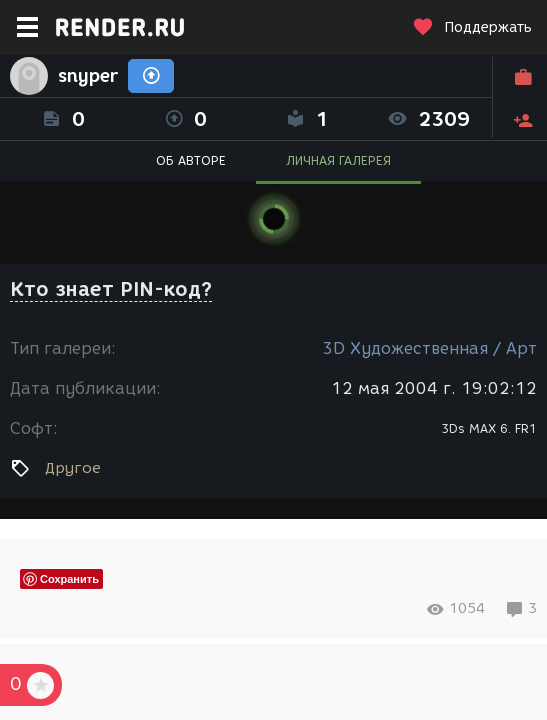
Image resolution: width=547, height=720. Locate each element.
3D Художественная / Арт (429, 348)
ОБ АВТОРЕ (191, 160)
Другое (73, 468)
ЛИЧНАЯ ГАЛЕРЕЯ (338, 160)
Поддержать (472, 27)
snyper (88, 76)
